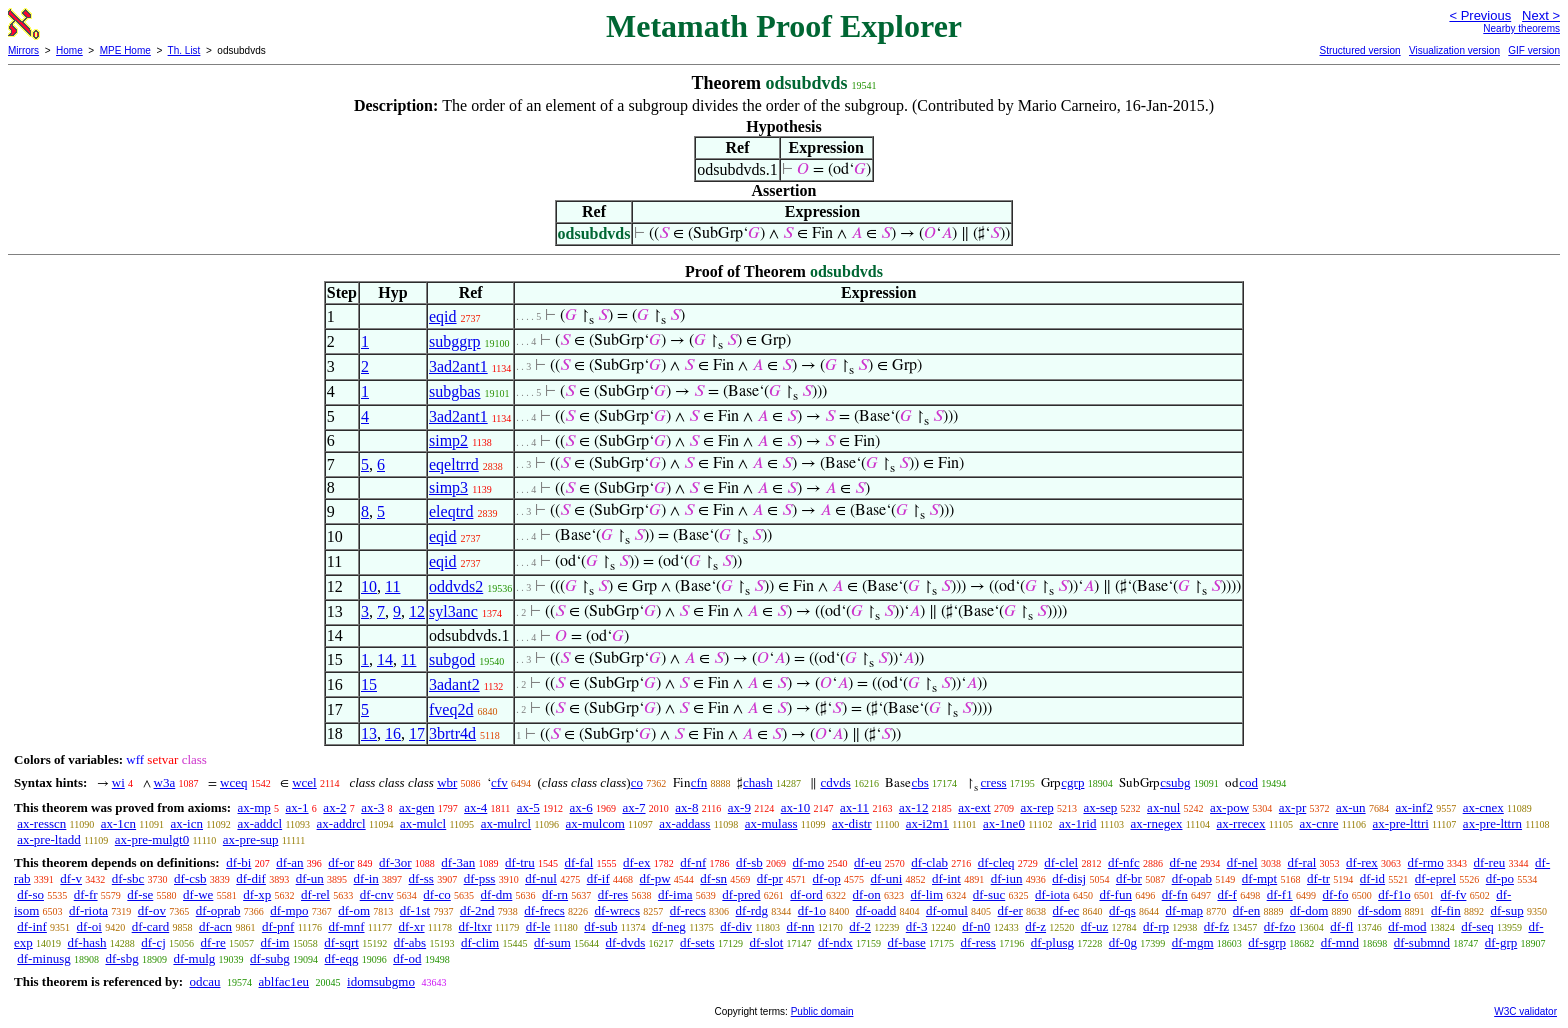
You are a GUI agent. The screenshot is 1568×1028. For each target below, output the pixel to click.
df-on (867, 894)
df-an (289, 862)
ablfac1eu (284, 981)
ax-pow (1229, 807)
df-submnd (1422, 942)
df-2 (860, 926)
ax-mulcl (423, 823)
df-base (907, 942)
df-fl (1341, 926)
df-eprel (1435, 878)
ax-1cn (118, 823)
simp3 (448, 487)
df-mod (1407, 926)
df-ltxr (475, 926)
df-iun (1007, 878)
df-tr (1318, 878)
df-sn (713, 878)
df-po (1500, 878)
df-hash (87, 942)
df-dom (1309, 910)
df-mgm (1193, 942)
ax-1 (297, 807)
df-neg (669, 926)
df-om (354, 910)
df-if (598, 878)
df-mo (808, 862)
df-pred (741, 894)
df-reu (1489, 862)
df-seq (1477, 926)
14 (385, 659)
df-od (407, 958)
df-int (946, 878)
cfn (699, 782)
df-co (436, 894)
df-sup (1506, 910)
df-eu (867, 862)
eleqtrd (451, 511)
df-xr (412, 926)
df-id (1372, 878)
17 (417, 733)
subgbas (455, 391)
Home (69, 50)
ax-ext (974, 807)
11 (392, 586)
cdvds (835, 782)
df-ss (421, 878)
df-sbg (121, 958)
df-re (213, 942)
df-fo (1335, 894)
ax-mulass (771, 823)
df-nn (800, 926)
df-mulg (194, 958)
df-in (366, 878)
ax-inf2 (1414, 807)
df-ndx (835, 942)
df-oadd (876, 910)
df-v (71, 878)
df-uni (886, 878)
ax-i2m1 (927, 823)
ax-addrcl (341, 823)
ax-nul (1163, 807)
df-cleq (996, 862)
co (637, 782)
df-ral (1301, 862)
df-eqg (342, 958)
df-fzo (1280, 926)
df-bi (238, 862)
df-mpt (1259, 878)
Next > (1541, 15)
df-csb (190, 878)
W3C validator (1525, 1011)
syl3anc (453, 611)
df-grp (1501, 942)
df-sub (600, 926)
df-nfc (1124, 862)
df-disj (1069, 878)
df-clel (1061, 862)
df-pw (655, 878)
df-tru (520, 862)
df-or (341, 862)
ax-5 (528, 807)
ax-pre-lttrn (1492, 823)
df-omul (947, 910)
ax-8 (686, 807)
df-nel (1242, 862)
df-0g (1123, 942)
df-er (1010, 910)
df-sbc (128, 878)
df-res (613, 894)
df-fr (86, 894)
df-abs (410, 942)
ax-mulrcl (506, 823)
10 (369, 586)
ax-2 (334, 807)
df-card (151, 926)
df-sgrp (1267, 942)
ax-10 (796, 807)
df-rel (315, 894)
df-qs (1122, 910)
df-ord (806, 894)
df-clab (929, 862)
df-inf (32, 926)
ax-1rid (1078, 823)
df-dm (497, 894)
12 (417, 611)
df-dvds (626, 942)
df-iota (1052, 894)
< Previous (1480, 15)
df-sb (749, 862)
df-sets (697, 942)
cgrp (1072, 782)
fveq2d (451, 709)
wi (118, 782)
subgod (452, 659)
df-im (275, 942)
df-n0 (976, 926)
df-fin (1446, 910)
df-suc (989, 894)
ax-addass (684, 823)
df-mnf (346, 926)
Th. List (184, 50)
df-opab (1192, 878)
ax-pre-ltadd (49, 839)
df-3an (458, 862)
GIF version (1534, 50)
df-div (736, 926)
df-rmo (1426, 862)
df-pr (770, 878)
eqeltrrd (454, 464)
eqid (443, 316)
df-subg (270, 958)
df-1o (812, 910)
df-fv (1453, 894)
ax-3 (372, 807)
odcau (204, 981)
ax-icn (187, 823)
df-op (827, 878)
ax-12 (914, 807)
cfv (499, 782)
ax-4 (475, 807)
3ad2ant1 (458, 366)
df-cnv (377, 894)
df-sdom (1379, 910)
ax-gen (416, 807)
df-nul (541, 878)
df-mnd (1340, 942)
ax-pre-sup (251, 839)
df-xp (257, 894)
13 (369, 733)
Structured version (1359, 50)
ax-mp (254, 807)
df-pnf (278, 926)
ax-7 (633, 807)
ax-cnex (1483, 807)
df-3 (917, 926)
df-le (538, 926)
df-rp (1156, 926)
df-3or (395, 862)
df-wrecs (616, 910)
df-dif (251, 878)
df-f (1227, 894)
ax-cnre (1319, 823)
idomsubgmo (381, 981)
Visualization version (1454, 50)
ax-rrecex (1240, 823)
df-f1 (1280, 894)
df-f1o (1394, 894)
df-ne (1182, 862)
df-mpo (289, 910)
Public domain (822, 1011)
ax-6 (581, 807)
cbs (919, 782)
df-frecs (544, 910)
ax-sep (1100, 807)
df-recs (688, 910)
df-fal (578, 862)
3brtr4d (452, 733)
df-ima (675, 894)
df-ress (978, 942)
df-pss (480, 878)
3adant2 (454, 684)
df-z (1035, 926)
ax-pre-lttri (1401, 823)
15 (369, 684)
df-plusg (1052, 942)
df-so (30, 894)
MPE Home (125, 50)
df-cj (153, 942)
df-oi (89, 926)
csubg (1175, 782)
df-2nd (477, 910)
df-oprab (218, 910)
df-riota (88, 910)
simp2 (448, 440)
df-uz (1094, 926)
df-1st (415, 910)
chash (758, 782)
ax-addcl (259, 823)
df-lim (927, 894)
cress (994, 782)
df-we (198, 894)
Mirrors (23, 50)
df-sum (552, 942)
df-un (310, 878)
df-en (1246, 910)
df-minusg (43, 958)
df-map (1184, 910)
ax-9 (739, 807)
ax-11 (854, 807)
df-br (1129, 878)
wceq (233, 782)
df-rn (555, 894)
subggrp (455, 341)
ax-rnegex (1156, 823)
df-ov (152, 910)
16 (393, 733)
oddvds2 (456, 586)
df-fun (1115, 894)
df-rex (1362, 862)
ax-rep (1036, 807)
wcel (304, 782)
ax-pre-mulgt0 (152, 839)
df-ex (636, 862)
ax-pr (1292, 807)
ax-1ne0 (1004, 823)
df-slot (766, 942)
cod (1248, 782)
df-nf (693, 862)
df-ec (1066, 910)
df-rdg (752, 910)
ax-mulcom (595, 823)
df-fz (1216, 926)
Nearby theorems (1521, 28)
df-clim (480, 942)
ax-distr (852, 823)
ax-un (1351, 807)
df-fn (1175, 894)
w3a (165, 782)
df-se (140, 894)
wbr (447, 782)
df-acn (215, 926)
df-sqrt (341, 942)
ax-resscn (41, 823)
